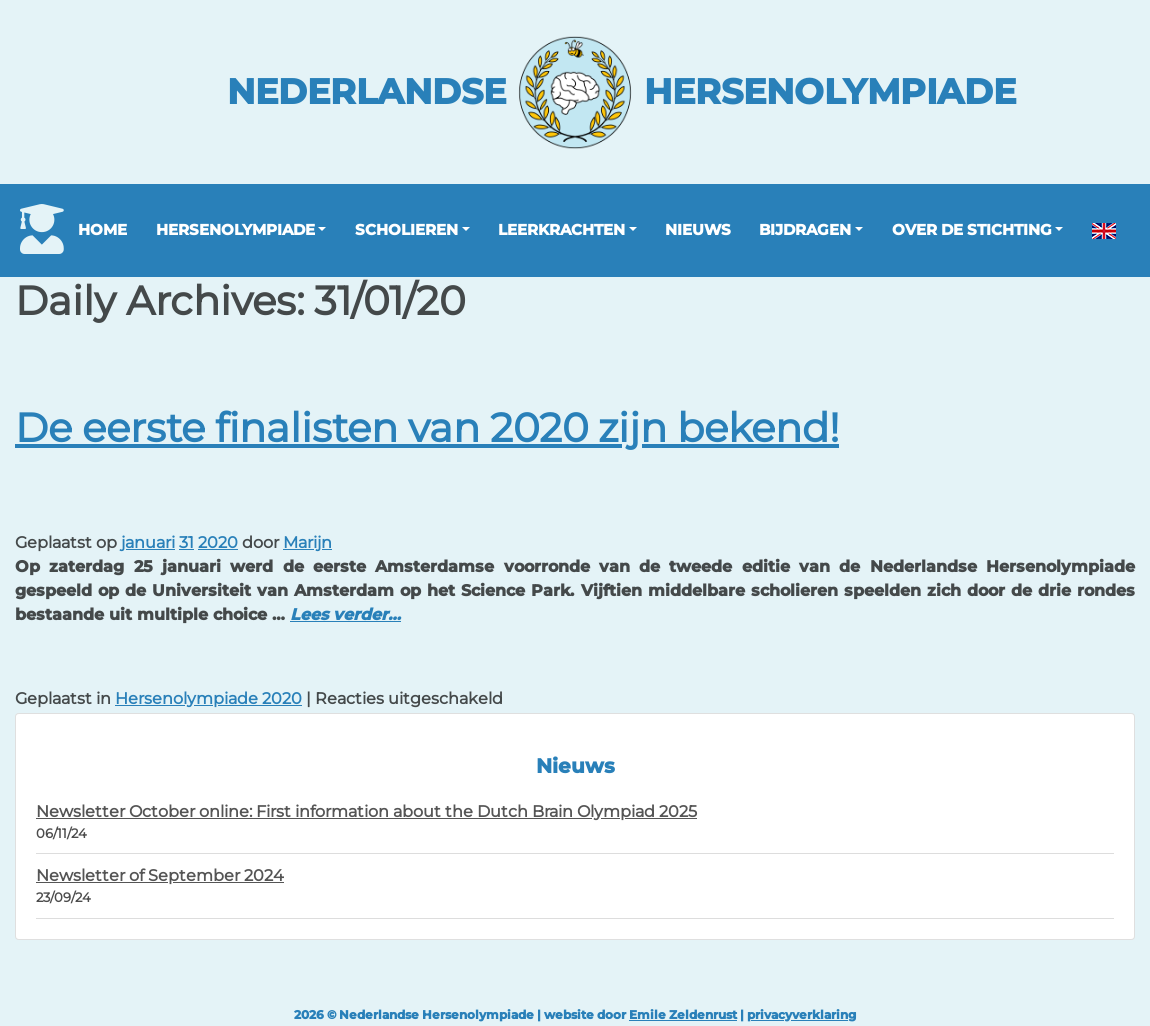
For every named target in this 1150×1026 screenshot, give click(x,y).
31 (186, 542)
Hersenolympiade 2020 (208, 698)
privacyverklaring (801, 1014)
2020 (218, 542)
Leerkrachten (561, 229)
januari (148, 542)
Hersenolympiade (235, 229)
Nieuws (698, 229)
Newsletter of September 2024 (160, 875)
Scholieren (406, 229)
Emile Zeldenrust (683, 1014)
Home (102, 229)
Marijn (307, 542)
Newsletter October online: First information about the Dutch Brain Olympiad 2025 (366, 811)
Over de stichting (972, 229)
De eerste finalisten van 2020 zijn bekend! (427, 427)
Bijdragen (805, 229)
